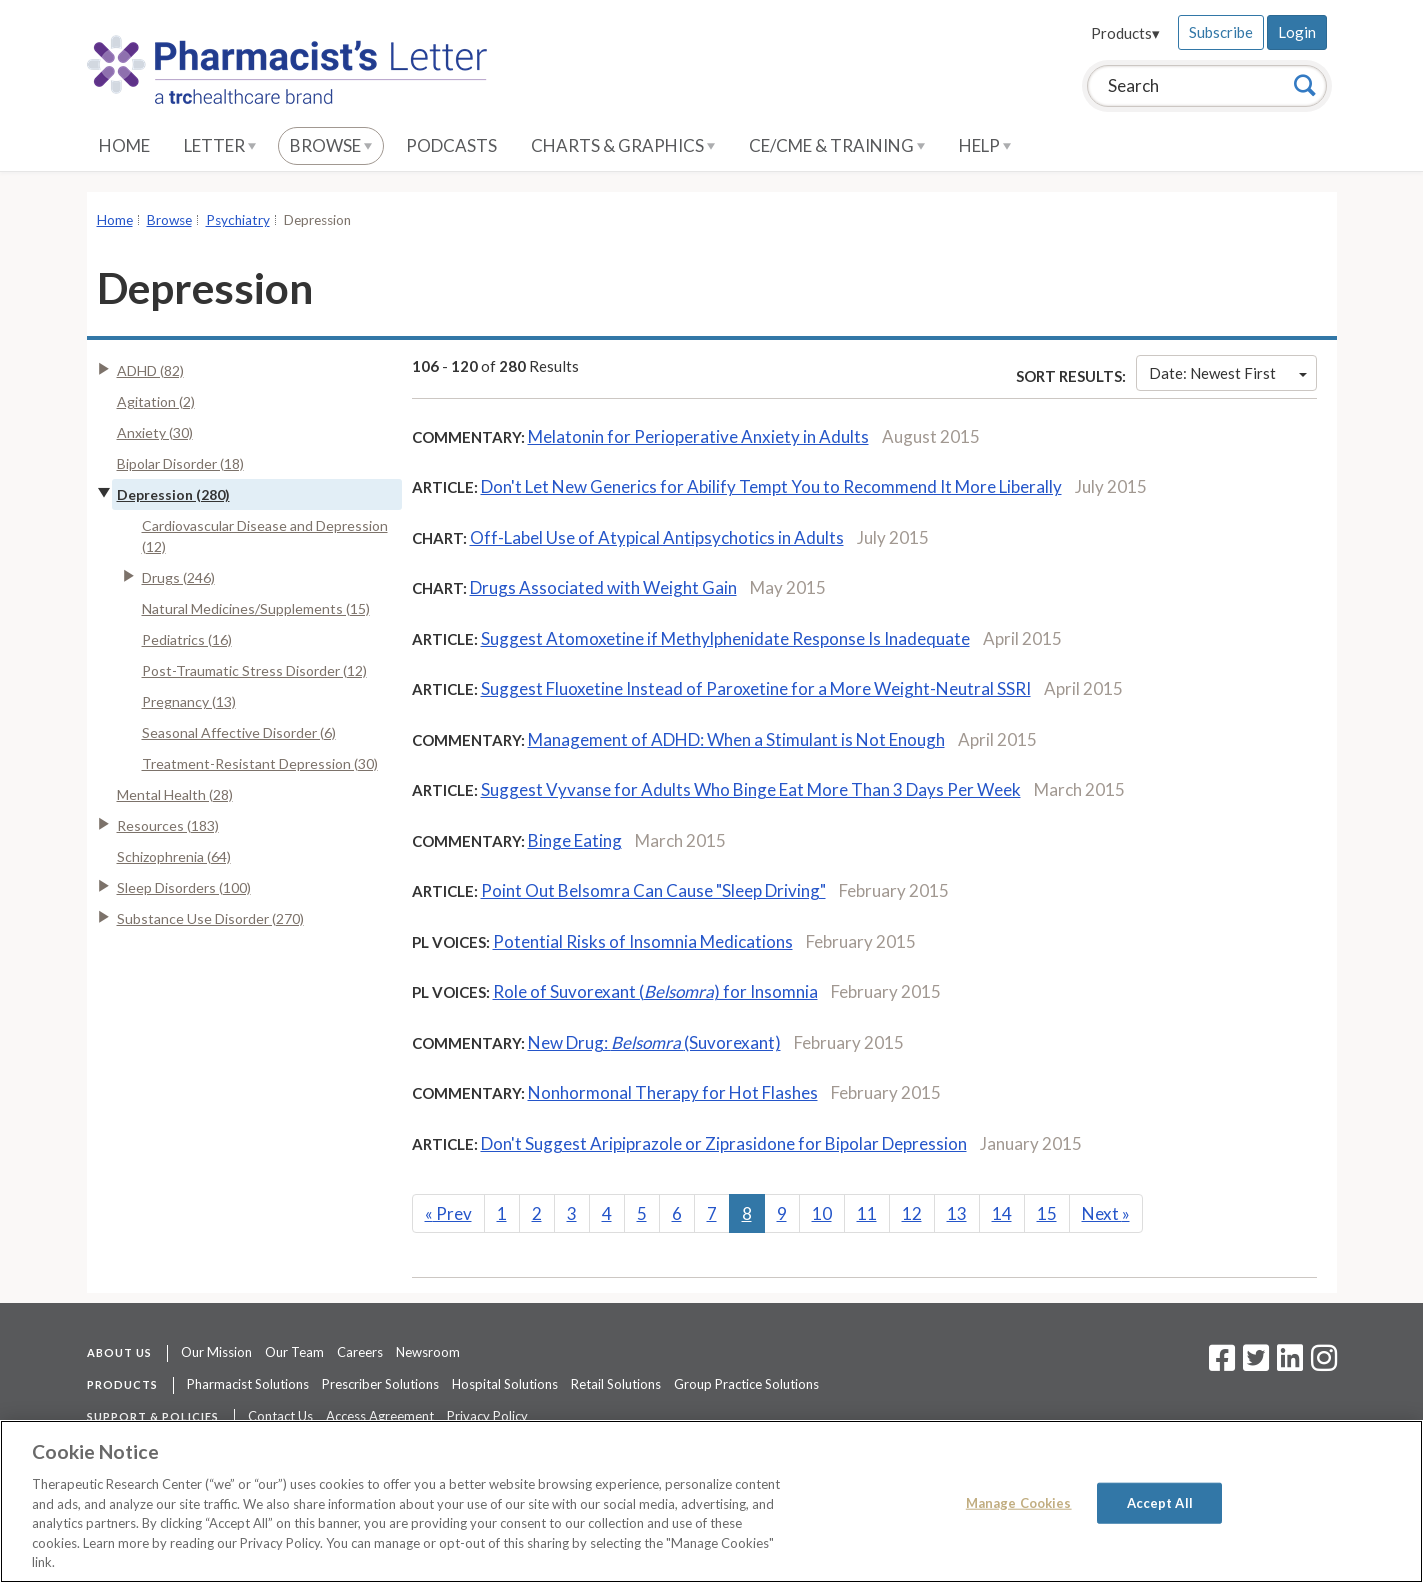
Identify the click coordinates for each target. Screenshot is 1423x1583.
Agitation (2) (156, 401)
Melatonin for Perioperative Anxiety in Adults (698, 436)
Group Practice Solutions (746, 1384)
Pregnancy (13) (189, 701)
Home (124, 145)
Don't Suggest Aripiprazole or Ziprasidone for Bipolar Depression (724, 1143)
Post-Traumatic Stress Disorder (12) (254, 670)
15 (1047, 1213)
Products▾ (1125, 33)
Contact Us (280, 1416)
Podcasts (451, 145)
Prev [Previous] (448, 1213)
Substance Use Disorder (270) (210, 918)
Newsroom (428, 1352)
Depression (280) (173, 494)
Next (1106, 1213)
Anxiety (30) (155, 432)
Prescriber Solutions (380, 1384)
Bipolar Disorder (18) (180, 463)
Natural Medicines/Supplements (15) (256, 608)
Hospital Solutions (505, 1384)
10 (822, 1213)
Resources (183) (168, 825)
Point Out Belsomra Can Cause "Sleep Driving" (653, 890)
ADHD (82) (150, 370)
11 (867, 1213)
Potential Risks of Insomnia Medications (643, 941)
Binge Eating (575, 840)
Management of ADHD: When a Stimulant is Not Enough (736, 739)
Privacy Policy (487, 1416)
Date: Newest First (1228, 373)
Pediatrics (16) (187, 639)
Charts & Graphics (623, 145)
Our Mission (216, 1352)
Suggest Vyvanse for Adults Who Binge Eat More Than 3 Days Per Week (751, 789)
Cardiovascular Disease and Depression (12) (265, 536)
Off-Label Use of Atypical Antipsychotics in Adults (657, 537)
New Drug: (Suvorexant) (654, 1042)
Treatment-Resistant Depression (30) (260, 763)
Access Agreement (380, 1416)
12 (912, 1213)
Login (1297, 32)
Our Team (294, 1352)
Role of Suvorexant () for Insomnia (655, 991)
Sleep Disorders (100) (184, 887)
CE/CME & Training (837, 145)
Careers (360, 1352)
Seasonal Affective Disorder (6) (239, 732)
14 (1002, 1213)
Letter (220, 145)
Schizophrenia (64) (174, 856)
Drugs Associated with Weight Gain (603, 587)
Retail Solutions (616, 1384)
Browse (331, 145)
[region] (711, 1501)
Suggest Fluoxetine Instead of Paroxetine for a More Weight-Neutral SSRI (756, 688)
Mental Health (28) (175, 794)
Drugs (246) (178, 577)
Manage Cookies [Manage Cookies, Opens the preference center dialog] (1019, 1502)
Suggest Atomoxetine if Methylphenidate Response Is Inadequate (725, 638)
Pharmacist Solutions (248, 1384)
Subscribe (1221, 32)
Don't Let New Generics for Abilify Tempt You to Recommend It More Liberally (771, 486)
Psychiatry (238, 220)
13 (957, 1213)
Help (985, 145)
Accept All (1160, 1502)
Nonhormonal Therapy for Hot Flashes (673, 1092)
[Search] (1305, 85)
